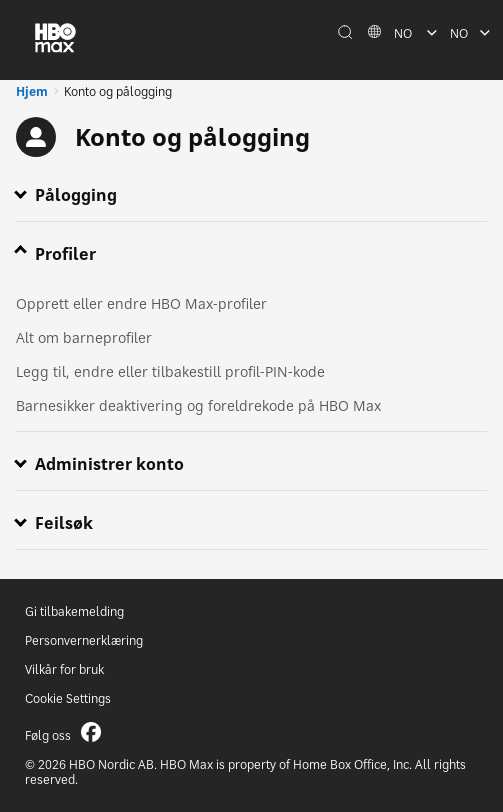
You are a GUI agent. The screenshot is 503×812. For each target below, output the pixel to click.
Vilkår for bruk (64, 669)
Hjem (32, 91)
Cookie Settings (68, 698)
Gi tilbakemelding (74, 611)
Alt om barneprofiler (84, 337)
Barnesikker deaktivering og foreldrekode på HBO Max (198, 405)
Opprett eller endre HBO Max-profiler (141, 303)
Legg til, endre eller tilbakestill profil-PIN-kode (170, 371)
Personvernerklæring (84, 640)
